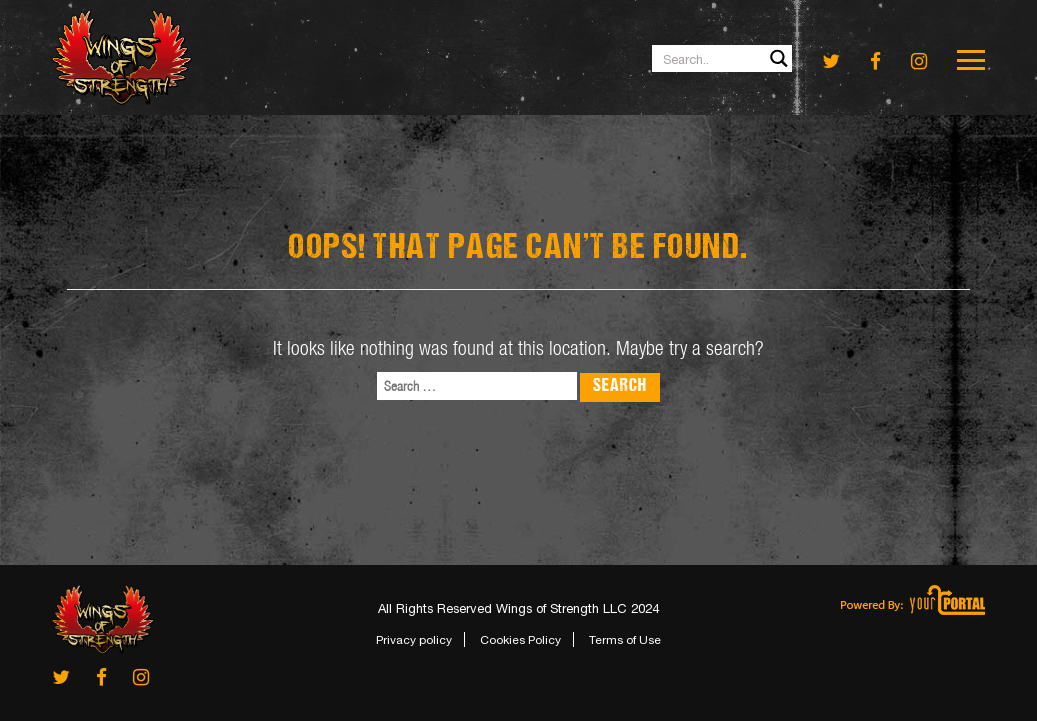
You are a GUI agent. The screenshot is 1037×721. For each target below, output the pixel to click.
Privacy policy (414, 640)
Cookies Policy (520, 640)
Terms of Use (625, 640)
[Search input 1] (723, 58)
